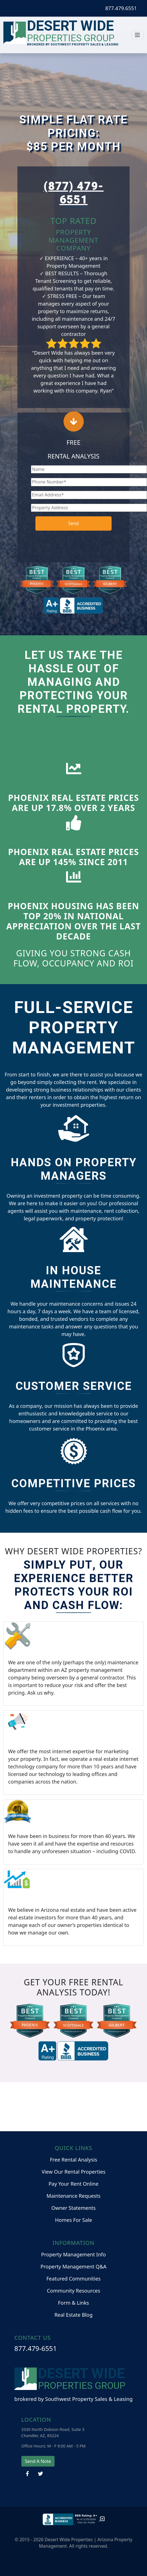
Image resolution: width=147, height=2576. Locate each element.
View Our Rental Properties (73, 2171)
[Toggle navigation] (137, 35)
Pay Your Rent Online (74, 2183)
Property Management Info (73, 2254)
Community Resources (73, 2290)
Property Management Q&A (73, 2266)
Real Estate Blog (74, 2314)
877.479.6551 (121, 8)
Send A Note (38, 2461)
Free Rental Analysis (73, 2159)
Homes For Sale (73, 2220)
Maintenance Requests (73, 2195)
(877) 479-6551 (74, 193)
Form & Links (73, 2302)
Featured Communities (73, 2278)
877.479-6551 (35, 2348)
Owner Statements (73, 2207)
